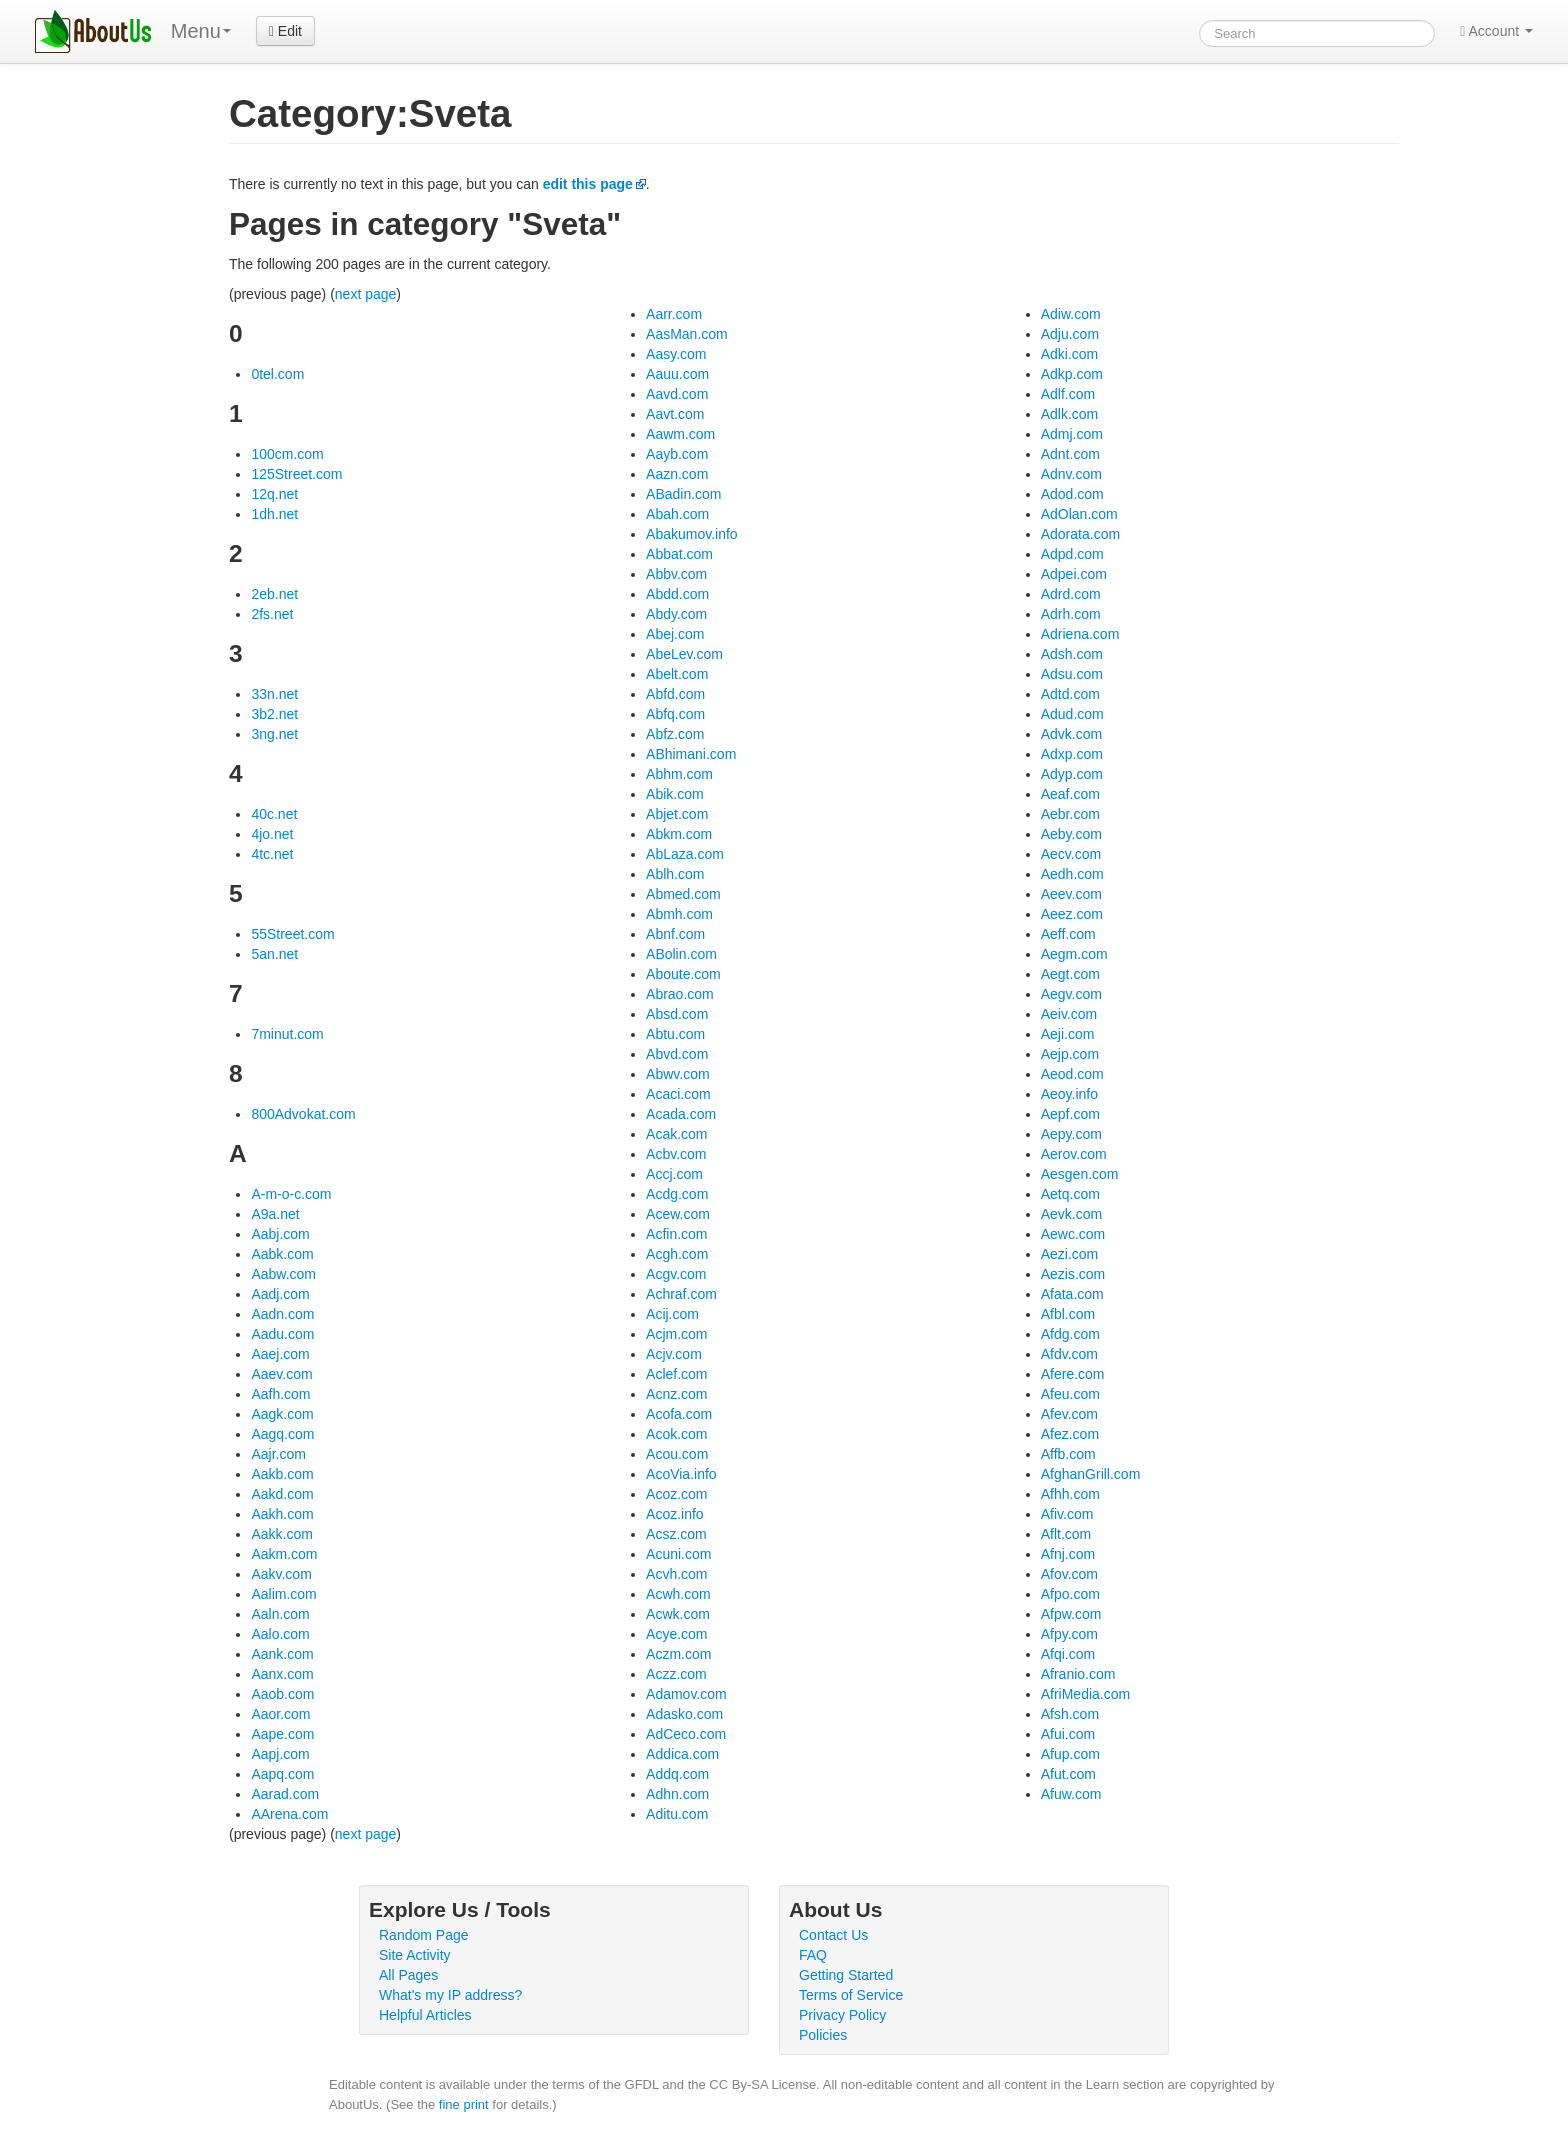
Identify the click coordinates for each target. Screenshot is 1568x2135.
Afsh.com (1070, 1714)
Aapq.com (282, 1774)
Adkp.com (1072, 374)
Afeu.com (1070, 1394)
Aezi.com (1070, 1254)
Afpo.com (1070, 1594)
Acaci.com (678, 1094)
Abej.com (675, 634)
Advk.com (1071, 734)
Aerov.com (1074, 1154)
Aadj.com (280, 1294)
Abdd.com (677, 594)
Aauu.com (677, 374)
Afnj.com (1068, 1554)
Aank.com (282, 1654)
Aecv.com (1071, 854)
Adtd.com (1070, 694)
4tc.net (272, 854)
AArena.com (289, 1814)
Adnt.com (1070, 454)
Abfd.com (675, 694)
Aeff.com (1068, 934)
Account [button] (1496, 31)
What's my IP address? (450, 1995)
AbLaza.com (685, 854)
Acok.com (676, 1434)
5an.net (274, 954)
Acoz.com (676, 1494)
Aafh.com (280, 1394)
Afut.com (1068, 1774)
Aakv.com (281, 1574)
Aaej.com (280, 1354)
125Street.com (296, 474)
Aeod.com (1072, 1074)
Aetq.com (1070, 1194)
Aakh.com (282, 1514)
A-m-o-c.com (291, 1194)
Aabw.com (283, 1274)
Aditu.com (677, 1814)
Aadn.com (282, 1314)
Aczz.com (676, 1674)
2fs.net (272, 614)
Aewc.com (1073, 1234)
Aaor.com (280, 1714)
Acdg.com (677, 1194)
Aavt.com (675, 414)
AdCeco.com (686, 1734)
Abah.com (677, 514)
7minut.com (287, 1034)
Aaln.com (280, 1614)
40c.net (274, 814)
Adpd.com (1072, 554)
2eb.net (274, 594)
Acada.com (681, 1114)
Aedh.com (1072, 874)
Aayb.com (677, 454)
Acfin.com (676, 1234)
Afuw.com (1071, 1794)
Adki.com (1070, 354)
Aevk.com (1071, 1214)
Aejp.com (1070, 1054)
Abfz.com (675, 734)
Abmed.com (683, 894)
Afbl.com (1068, 1314)
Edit (285, 31)
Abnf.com (675, 934)
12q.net (274, 494)
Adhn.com (677, 1794)
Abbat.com (679, 554)
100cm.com (287, 454)
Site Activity (415, 1955)
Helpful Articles (425, 2015)
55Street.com (292, 934)
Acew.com (678, 1214)
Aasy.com (676, 354)
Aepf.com (1070, 1114)
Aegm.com (1074, 954)
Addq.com (677, 1774)
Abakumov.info (692, 534)
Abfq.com (675, 714)
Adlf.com (1068, 394)
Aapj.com (280, 1754)
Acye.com (676, 1634)
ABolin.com (681, 954)
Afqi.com (1068, 1654)
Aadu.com (282, 1334)
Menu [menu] (201, 31)
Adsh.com (1072, 654)
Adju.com (1070, 334)
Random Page (424, 1935)
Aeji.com (1068, 1034)
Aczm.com (678, 1654)
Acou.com (677, 1454)
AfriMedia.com (1085, 1694)
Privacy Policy (842, 2015)
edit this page (588, 184)
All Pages (408, 1975)
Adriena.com (1080, 634)
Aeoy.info (1069, 1094)
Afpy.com (1069, 1634)
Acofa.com (679, 1414)
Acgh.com (677, 1254)
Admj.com (1072, 434)
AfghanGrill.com (1091, 1474)
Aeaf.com (1070, 794)
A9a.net (275, 1214)
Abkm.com (679, 834)
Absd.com (677, 1014)
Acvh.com (676, 1574)
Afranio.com (1078, 1674)
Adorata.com (1080, 534)
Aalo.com (280, 1634)
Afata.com (1072, 1294)
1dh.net (274, 514)
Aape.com (282, 1734)
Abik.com (675, 794)
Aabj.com (280, 1234)
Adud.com (1072, 714)
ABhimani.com (691, 754)
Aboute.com (683, 974)
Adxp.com (1072, 754)
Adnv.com (1071, 474)
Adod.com (1072, 494)
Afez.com (1070, 1434)
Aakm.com (284, 1554)
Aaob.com (282, 1694)
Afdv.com (1069, 1354)
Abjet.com (677, 814)
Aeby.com (1071, 834)
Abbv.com (676, 574)
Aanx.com (282, 1674)
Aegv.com (1071, 994)
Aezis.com (1073, 1274)
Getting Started (846, 1975)
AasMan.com (687, 334)
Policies (823, 2035)
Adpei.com (1074, 574)
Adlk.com (1070, 414)
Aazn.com (677, 474)
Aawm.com (680, 434)
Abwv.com (678, 1074)
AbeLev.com (684, 654)
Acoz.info (675, 1514)
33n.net (274, 694)
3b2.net (274, 714)
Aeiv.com (1069, 1014)
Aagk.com (282, 1414)
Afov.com (1069, 1574)
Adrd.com (1071, 594)
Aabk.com (282, 1254)
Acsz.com (676, 1534)
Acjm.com (676, 1334)
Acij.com (672, 1314)
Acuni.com (678, 1554)
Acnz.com (676, 1394)
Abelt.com (677, 674)
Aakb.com (282, 1474)
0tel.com (277, 374)
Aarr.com (674, 314)
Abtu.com (675, 1034)
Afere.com (1073, 1374)
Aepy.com (1071, 1134)
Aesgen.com (1080, 1174)
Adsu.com (1072, 674)
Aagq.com (282, 1434)
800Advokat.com (303, 1114)
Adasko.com (684, 1714)
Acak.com (676, 1134)
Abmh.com (679, 914)
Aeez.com (1072, 914)
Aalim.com (283, 1594)
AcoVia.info (681, 1474)
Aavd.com (677, 394)
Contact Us (833, 1935)
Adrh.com (1071, 614)
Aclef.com (676, 1374)
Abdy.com (676, 614)
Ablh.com (675, 874)
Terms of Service (851, 1995)
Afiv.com (1067, 1514)
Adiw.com (1071, 314)
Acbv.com (676, 1154)
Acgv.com (676, 1274)
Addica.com (682, 1754)
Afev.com (1069, 1414)
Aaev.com (281, 1374)
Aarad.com (285, 1794)
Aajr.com (278, 1454)
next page (366, 294)
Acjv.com (674, 1354)
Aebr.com (1070, 814)
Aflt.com (1066, 1534)
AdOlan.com (1079, 514)
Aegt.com (1070, 974)
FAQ (813, 1955)
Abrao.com (680, 994)
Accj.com (674, 1174)
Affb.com (1068, 1454)
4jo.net (272, 834)
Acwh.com (678, 1594)
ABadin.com (683, 494)
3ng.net (274, 734)
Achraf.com (681, 1294)
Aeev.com (1071, 894)
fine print (464, 2104)
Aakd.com (282, 1494)
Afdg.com (1070, 1334)
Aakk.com (281, 1534)
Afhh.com (1070, 1494)
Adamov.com (686, 1694)
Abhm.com (679, 774)
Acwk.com (678, 1614)
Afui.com (1068, 1734)
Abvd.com (677, 1054)
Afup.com (1070, 1754)
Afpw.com (1071, 1614)
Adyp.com (1072, 774)
